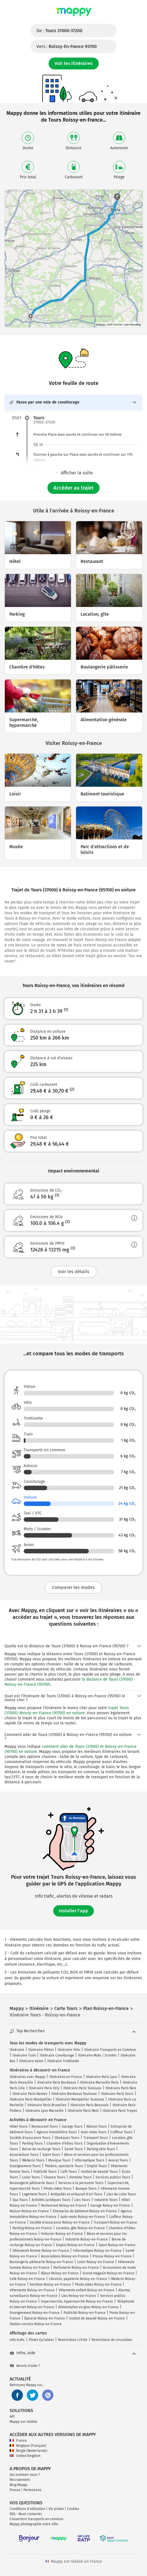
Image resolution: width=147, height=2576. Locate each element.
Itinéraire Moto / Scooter (97, 2055)
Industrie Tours (106, 2200)
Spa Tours (20, 2200)
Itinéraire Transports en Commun (110, 2050)
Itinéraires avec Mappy (27, 2077)
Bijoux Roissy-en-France (60, 2273)
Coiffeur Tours (121, 2132)
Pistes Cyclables (41, 2340)
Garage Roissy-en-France (110, 2205)
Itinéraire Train (24, 2055)
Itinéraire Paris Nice (120, 2088)
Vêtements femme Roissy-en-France (40, 2251)
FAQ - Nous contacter (26, 2514)
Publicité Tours (45, 2172)
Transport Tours (95, 2138)
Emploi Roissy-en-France (75, 2245)
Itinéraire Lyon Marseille (44, 2111)
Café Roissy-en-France (27, 2279)
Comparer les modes (73, 1587)
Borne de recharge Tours (41, 2149)
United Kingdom (25, 2456)
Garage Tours (72, 2126)
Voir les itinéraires (74, 63)
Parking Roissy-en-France (32, 2228)
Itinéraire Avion (31, 2061)
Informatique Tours (89, 2160)
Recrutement (20, 2480)
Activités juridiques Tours (51, 2200)
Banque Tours (86, 2189)
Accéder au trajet (73, 488)
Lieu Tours (82, 2200)
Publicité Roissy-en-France (84, 2313)
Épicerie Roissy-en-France (44, 2318)
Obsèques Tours (67, 2138)
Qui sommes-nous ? (25, 2475)
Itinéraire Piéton (41, 2050)
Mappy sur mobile (23, 2422)
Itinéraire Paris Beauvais (89, 2105)
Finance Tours (54, 2177)
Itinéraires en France (65, 2077)
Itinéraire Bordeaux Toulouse (74, 2094)
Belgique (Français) (28, 2446)
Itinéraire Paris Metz (83, 2111)
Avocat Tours (118, 2160)
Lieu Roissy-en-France (78, 2296)
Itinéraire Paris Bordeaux (56, 2082)
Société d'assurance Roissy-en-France (60, 2222)
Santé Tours (73, 2149)
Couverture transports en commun (36, 2519)
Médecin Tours (33, 2160)
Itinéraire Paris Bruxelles (46, 2105)
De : (59, 30)
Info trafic (17, 2340)
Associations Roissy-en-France (65, 2256)
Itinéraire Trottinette (63, 2061)
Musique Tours (59, 2160)
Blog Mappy (18, 2485)
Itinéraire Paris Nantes (29, 2094)
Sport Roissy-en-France (117, 2245)
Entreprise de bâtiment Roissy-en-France (85, 2211)
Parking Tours (32, 2143)
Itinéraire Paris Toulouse (82, 2088)
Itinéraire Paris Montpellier (31, 2099)
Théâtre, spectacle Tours (64, 2166)
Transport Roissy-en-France (115, 2222)
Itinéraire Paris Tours (117, 2094)
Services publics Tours (113, 2177)
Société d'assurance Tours (30, 2138)
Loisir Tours (31, 2177)
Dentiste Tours (80, 2177)
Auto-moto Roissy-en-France (82, 2217)
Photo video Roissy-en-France (98, 2284)
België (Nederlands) (28, 2451)
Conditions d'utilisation (27, 2509)
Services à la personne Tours (80, 2183)
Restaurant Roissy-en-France (64, 2205)
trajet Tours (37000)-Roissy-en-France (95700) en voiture (67, 1710)
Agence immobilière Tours (57, 2132)
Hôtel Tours (18, 2126)
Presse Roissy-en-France (112, 2256)
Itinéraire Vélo (69, 2050)
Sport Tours (51, 2155)
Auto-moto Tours (94, 2132)
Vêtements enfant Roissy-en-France (86, 2290)
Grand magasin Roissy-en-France (108, 2273)
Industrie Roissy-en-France (86, 2239)
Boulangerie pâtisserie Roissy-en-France (41, 2262)
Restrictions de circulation (112, 2340)
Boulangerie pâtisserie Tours (32, 2183)
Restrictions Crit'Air (73, 2340)
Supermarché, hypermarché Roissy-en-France (77, 2301)
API (12, 2417)
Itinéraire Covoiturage (57, 2055)
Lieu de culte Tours (121, 2194)
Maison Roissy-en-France (29, 2211)
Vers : (66, 46)
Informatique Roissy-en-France (97, 2251)
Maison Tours (97, 2126)
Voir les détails (73, 1271)
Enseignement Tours (25, 2166)
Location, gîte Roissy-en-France (80, 2228)
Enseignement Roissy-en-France (35, 2313)
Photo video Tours (58, 2189)
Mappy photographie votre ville (34, 2524)
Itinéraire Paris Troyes (120, 2111)
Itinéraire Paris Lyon (101, 2077)
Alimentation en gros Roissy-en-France (88, 2307)
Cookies (73, 2509)
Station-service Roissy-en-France (36, 2324)
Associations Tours (24, 2155)
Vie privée (56, 2509)
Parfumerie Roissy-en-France (76, 2268)
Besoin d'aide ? (25, 2366)
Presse (15, 2490)
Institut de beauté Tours (99, 2172)
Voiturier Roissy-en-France (62, 2234)
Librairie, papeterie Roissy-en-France (78, 2279)
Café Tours (68, 2172)
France (18, 2441)
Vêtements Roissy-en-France (32, 2290)
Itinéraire (17, 2050)
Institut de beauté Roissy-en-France (97, 2318)
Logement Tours (34, 2194)
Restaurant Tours (44, 2126)
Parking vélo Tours (101, 2149)
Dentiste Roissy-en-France (50, 2284)
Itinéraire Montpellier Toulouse (80, 2099)
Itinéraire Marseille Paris (99, 2082)
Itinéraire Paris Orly (44, 2088)
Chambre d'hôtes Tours (65, 2143)
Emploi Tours (97, 2166)
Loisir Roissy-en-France (95, 2262)
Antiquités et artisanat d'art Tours (77, 2194)
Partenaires (32, 2490)
